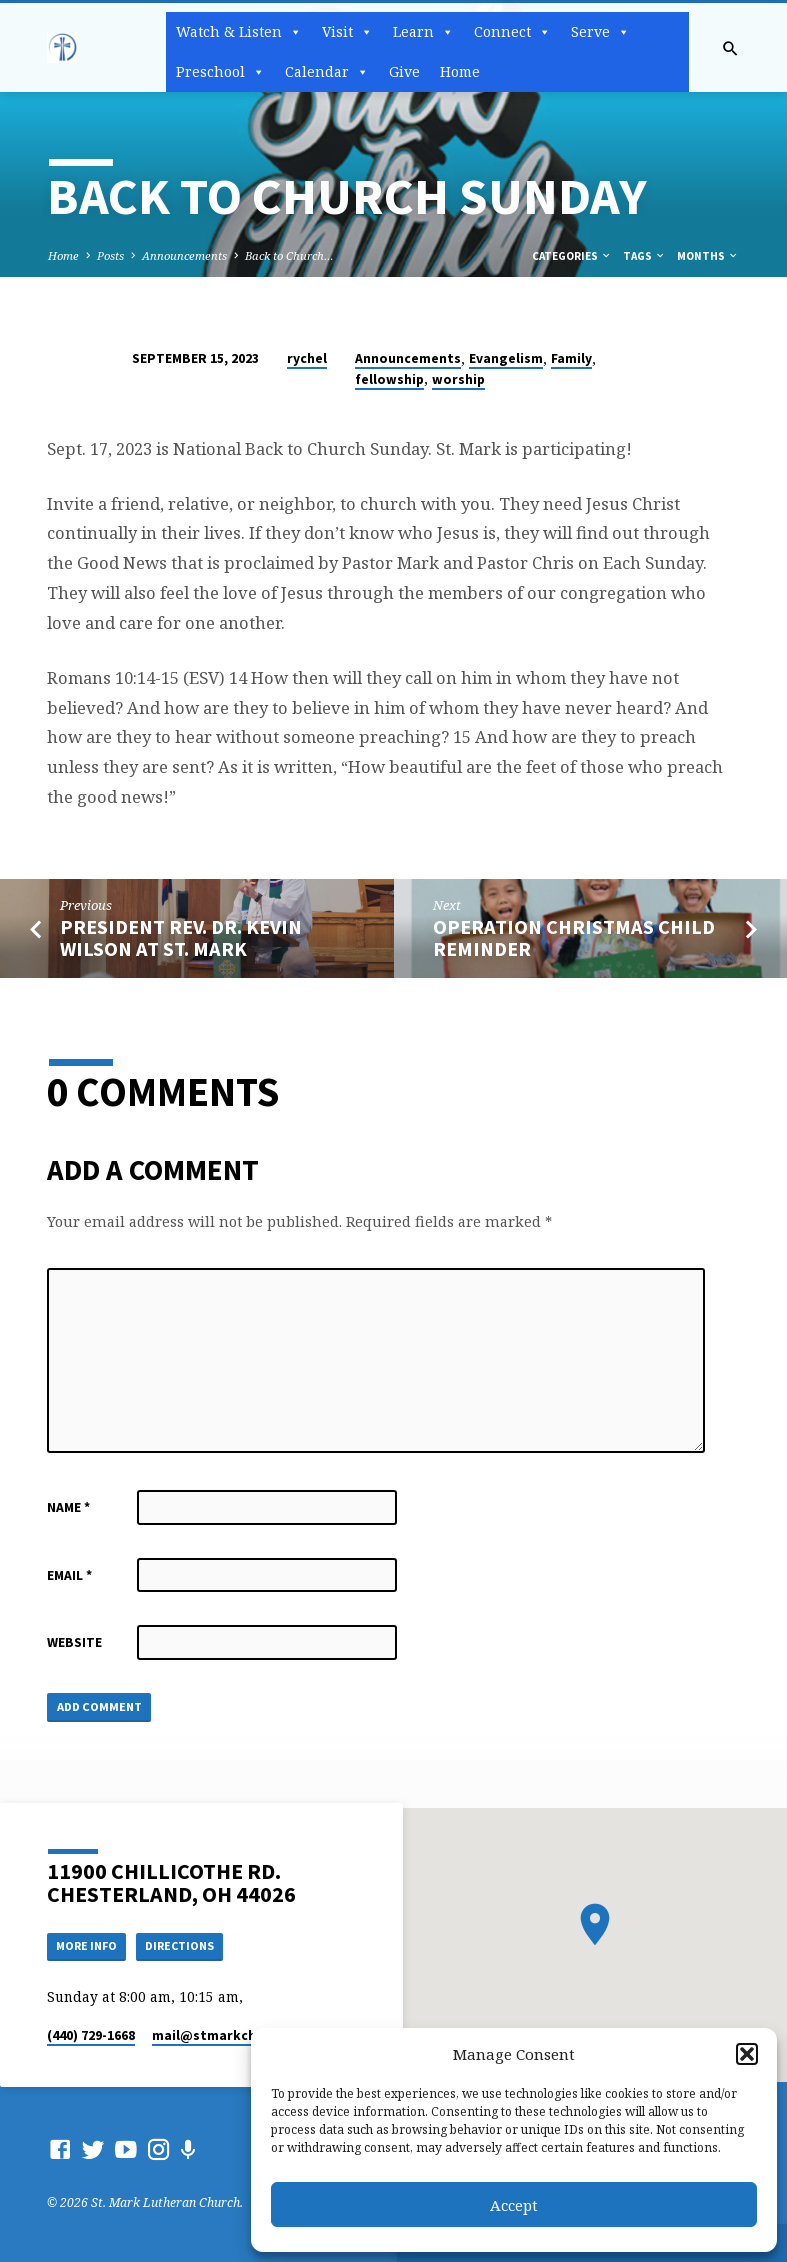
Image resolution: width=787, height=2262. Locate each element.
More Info (90, 1945)
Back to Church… (289, 255)
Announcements (184, 255)
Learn (423, 32)
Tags (644, 256)
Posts (110, 255)
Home (460, 71)
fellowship (389, 379)
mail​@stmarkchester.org (235, 2035)
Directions (188, 1945)
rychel (307, 358)
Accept (514, 2205)
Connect (512, 32)
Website (74, 1642)
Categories (572, 256)
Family (571, 358)
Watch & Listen (239, 32)
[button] (747, 2054)
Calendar (327, 72)
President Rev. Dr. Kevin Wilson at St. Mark (181, 938)
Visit (347, 32)
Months (708, 256)
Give (404, 71)
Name (68, 1507)
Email (69, 1575)
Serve (600, 32)
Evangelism (506, 358)
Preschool (220, 72)
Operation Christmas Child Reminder (574, 938)
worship (458, 379)
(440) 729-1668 (91, 2035)
